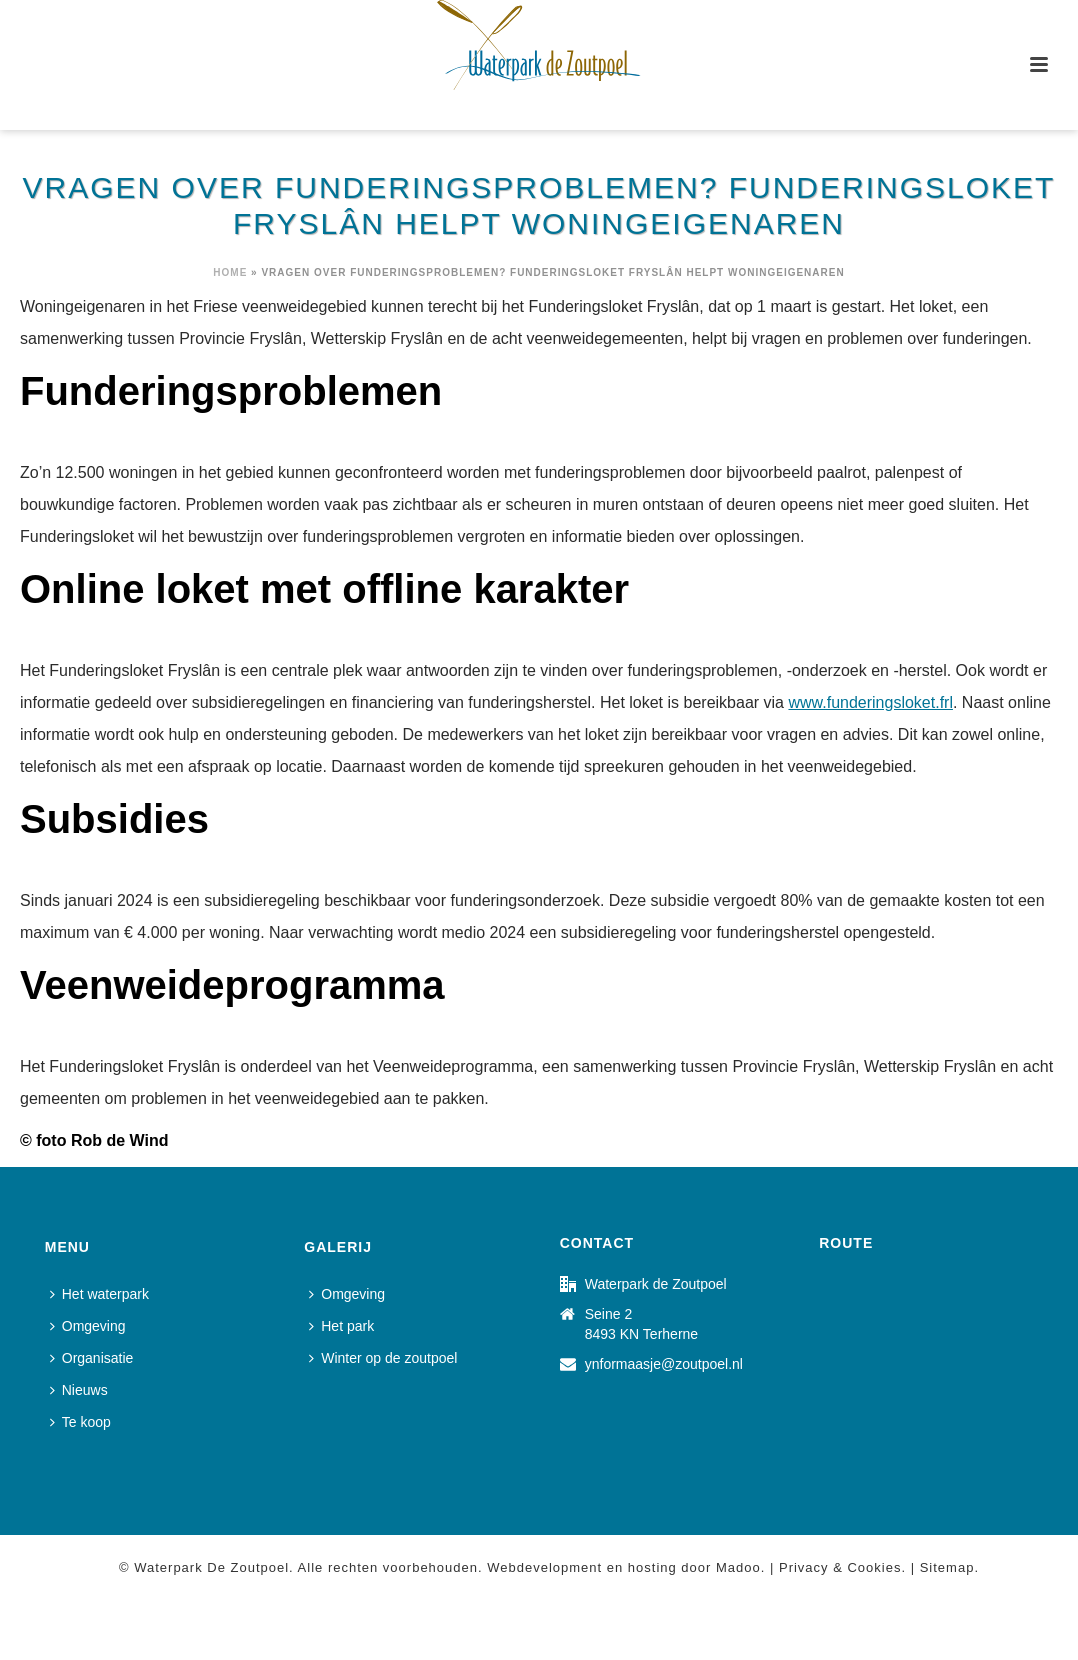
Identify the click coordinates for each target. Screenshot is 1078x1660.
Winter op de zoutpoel (383, 1358)
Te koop (80, 1422)
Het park (341, 1326)
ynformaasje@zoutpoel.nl (664, 1364)
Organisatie (92, 1358)
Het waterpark (99, 1294)
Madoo (738, 1567)
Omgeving (88, 1326)
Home (230, 272)
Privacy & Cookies (840, 1567)
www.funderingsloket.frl (870, 702)
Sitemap (947, 1567)
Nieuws (79, 1390)
